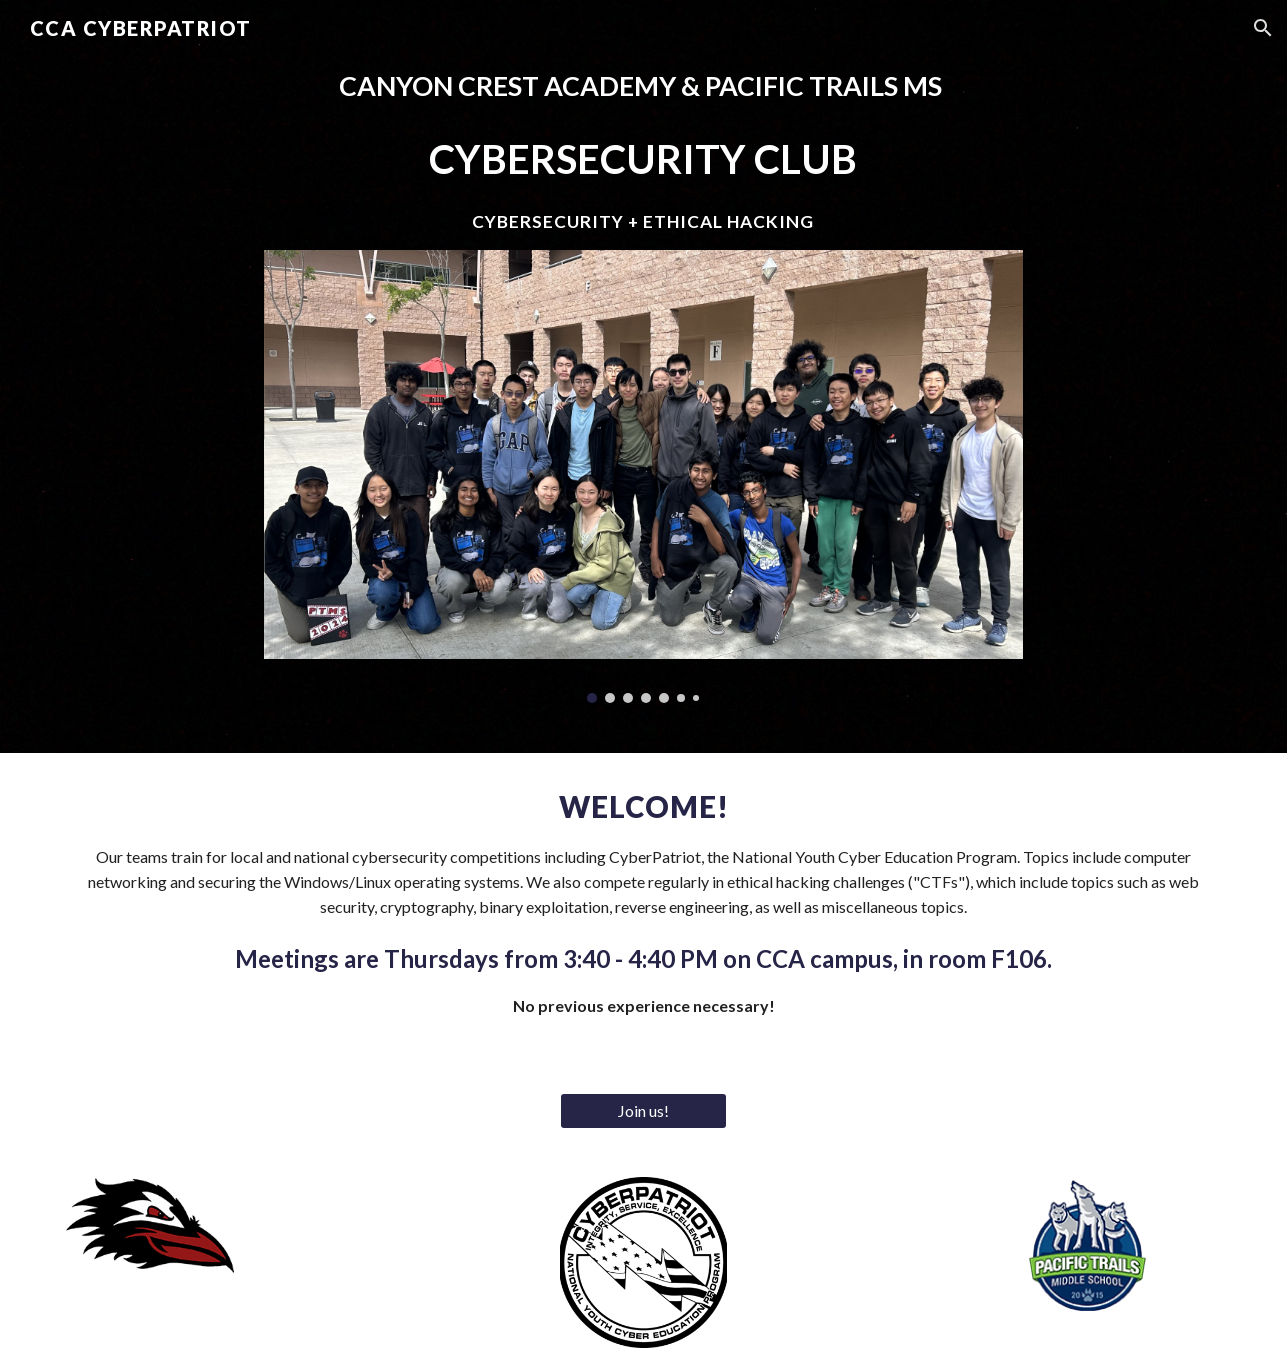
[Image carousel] (644, 476)
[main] (644, 150)
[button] (1263, 28)
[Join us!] (644, 1111)
